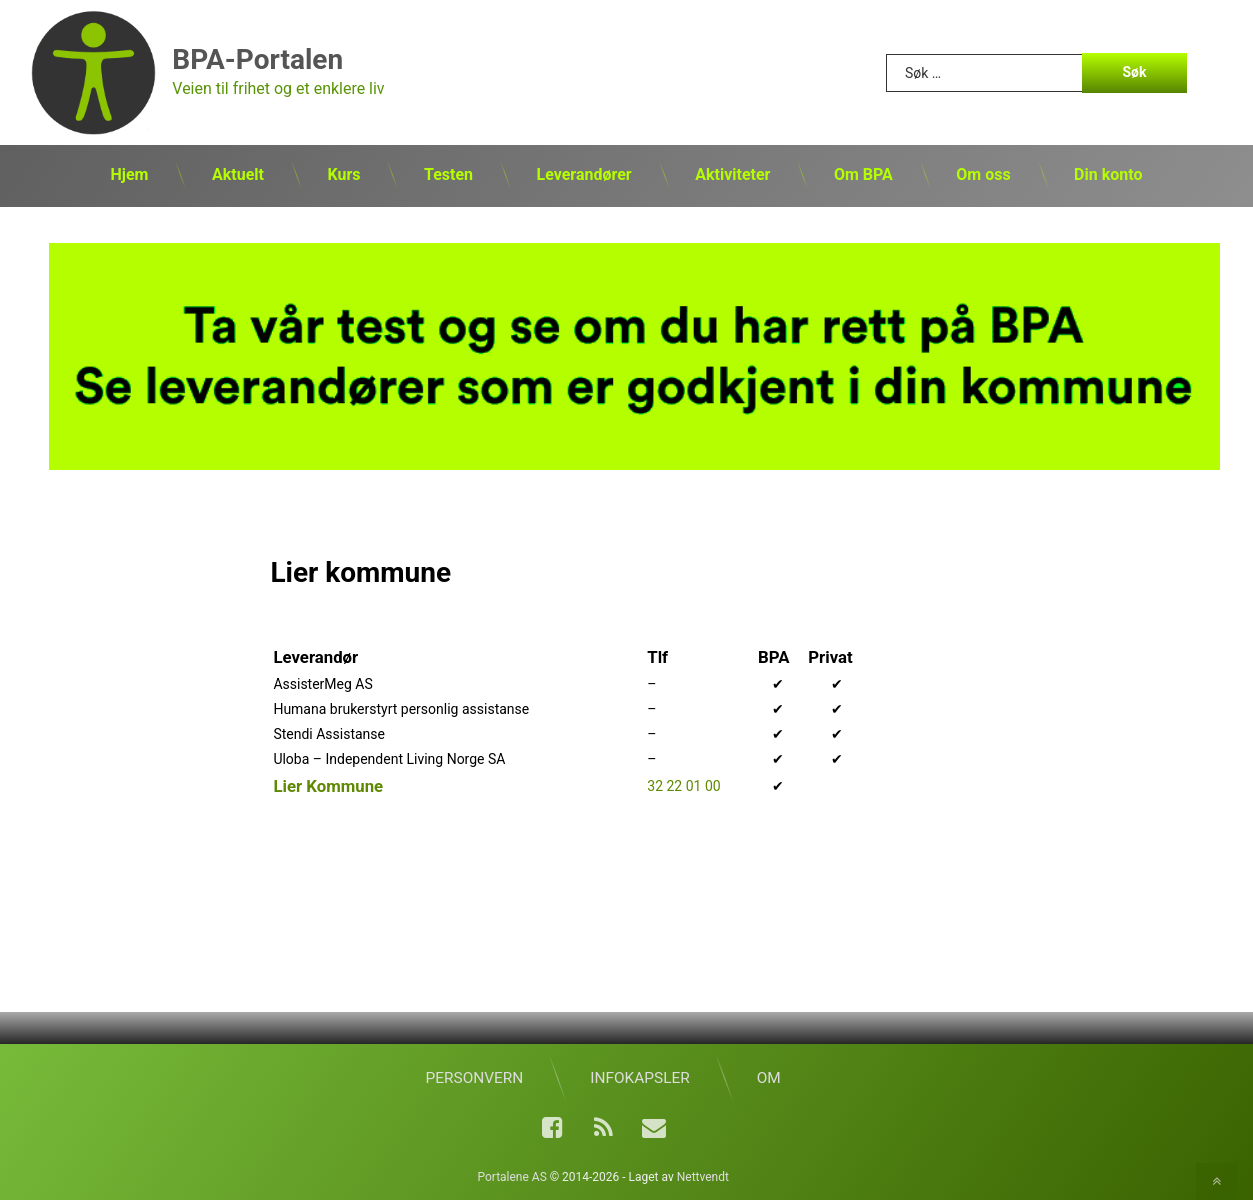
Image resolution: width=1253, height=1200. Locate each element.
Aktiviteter (732, 174)
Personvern (475, 1078)
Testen (448, 174)
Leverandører (584, 174)
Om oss (983, 174)
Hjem (130, 174)
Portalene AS (511, 1177)
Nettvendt (703, 1177)
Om (769, 1078)
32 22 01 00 (683, 786)
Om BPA (863, 174)
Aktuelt (238, 174)
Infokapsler (639, 1078)
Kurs (343, 174)
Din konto (1108, 174)
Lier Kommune (328, 786)
